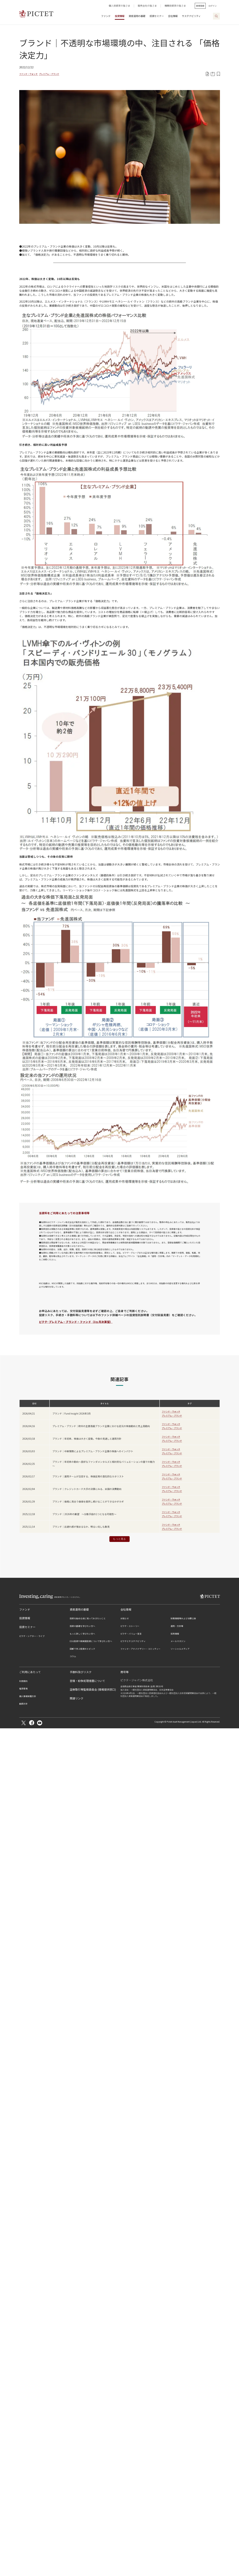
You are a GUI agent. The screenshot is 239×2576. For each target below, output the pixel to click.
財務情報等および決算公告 (183, 1623)
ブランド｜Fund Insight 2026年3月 (71, 1418)
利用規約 (23, 1685)
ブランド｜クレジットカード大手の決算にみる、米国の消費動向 (86, 1493)
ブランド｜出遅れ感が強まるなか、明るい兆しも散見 (81, 1531)
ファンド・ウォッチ (28, 78)
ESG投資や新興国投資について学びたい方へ (91, 1645)
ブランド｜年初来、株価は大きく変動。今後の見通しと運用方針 (86, 1443)
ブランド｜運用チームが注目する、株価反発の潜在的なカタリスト (88, 1481)
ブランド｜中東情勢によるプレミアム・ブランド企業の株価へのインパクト (92, 1456)
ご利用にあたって (30, 1677)
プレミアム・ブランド (49, 78)
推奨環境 (23, 1693)
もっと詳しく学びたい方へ (82, 1638)
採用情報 (175, 1638)
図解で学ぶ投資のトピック (82, 1653)
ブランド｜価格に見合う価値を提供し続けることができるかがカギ (88, 1506)
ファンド (106, 16)
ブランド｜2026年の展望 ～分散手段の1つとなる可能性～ (84, 1519)
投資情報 (119, 16)
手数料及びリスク (81, 1677)
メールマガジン (178, 1645)
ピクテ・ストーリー (129, 1630)
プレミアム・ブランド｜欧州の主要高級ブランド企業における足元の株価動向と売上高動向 (101, 1431)
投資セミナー (157, 16)
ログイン (213, 5)
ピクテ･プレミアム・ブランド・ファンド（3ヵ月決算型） (76, 1326)
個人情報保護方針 (27, 1700)
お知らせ (124, 1623)
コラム (73, 1661)
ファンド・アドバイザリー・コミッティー (140, 1653)
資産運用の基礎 (137, 16)
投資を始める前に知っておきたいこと (88, 1623)
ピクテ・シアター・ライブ (32, 1640)
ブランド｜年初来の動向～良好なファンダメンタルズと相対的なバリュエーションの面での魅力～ (103, 1468)
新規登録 (200, 5)
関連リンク (76, 1703)
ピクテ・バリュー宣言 (131, 1638)
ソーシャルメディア (180, 1653)
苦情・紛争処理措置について (87, 1686)
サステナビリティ (191, 16)
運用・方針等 (177, 1630)
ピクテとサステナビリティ (133, 1645)
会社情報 (173, 16)
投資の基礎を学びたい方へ (82, 1630)
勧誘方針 (23, 1708)
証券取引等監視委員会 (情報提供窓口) (93, 1694)
